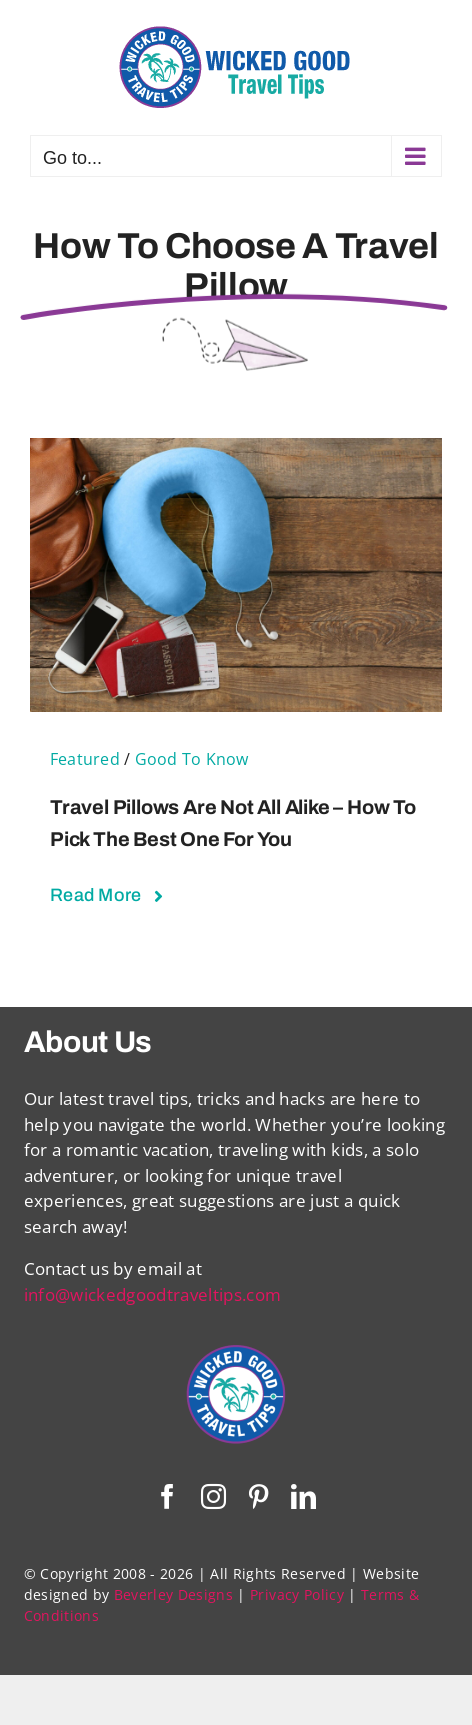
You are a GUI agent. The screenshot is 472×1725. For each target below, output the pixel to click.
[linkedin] (303, 1496)
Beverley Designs (173, 1594)
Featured (85, 759)
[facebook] (167, 1496)
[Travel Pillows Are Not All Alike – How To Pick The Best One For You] (236, 450)
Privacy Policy (297, 1594)
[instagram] (213, 1496)
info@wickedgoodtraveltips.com (153, 1294)
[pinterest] (258, 1496)
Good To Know (192, 759)
